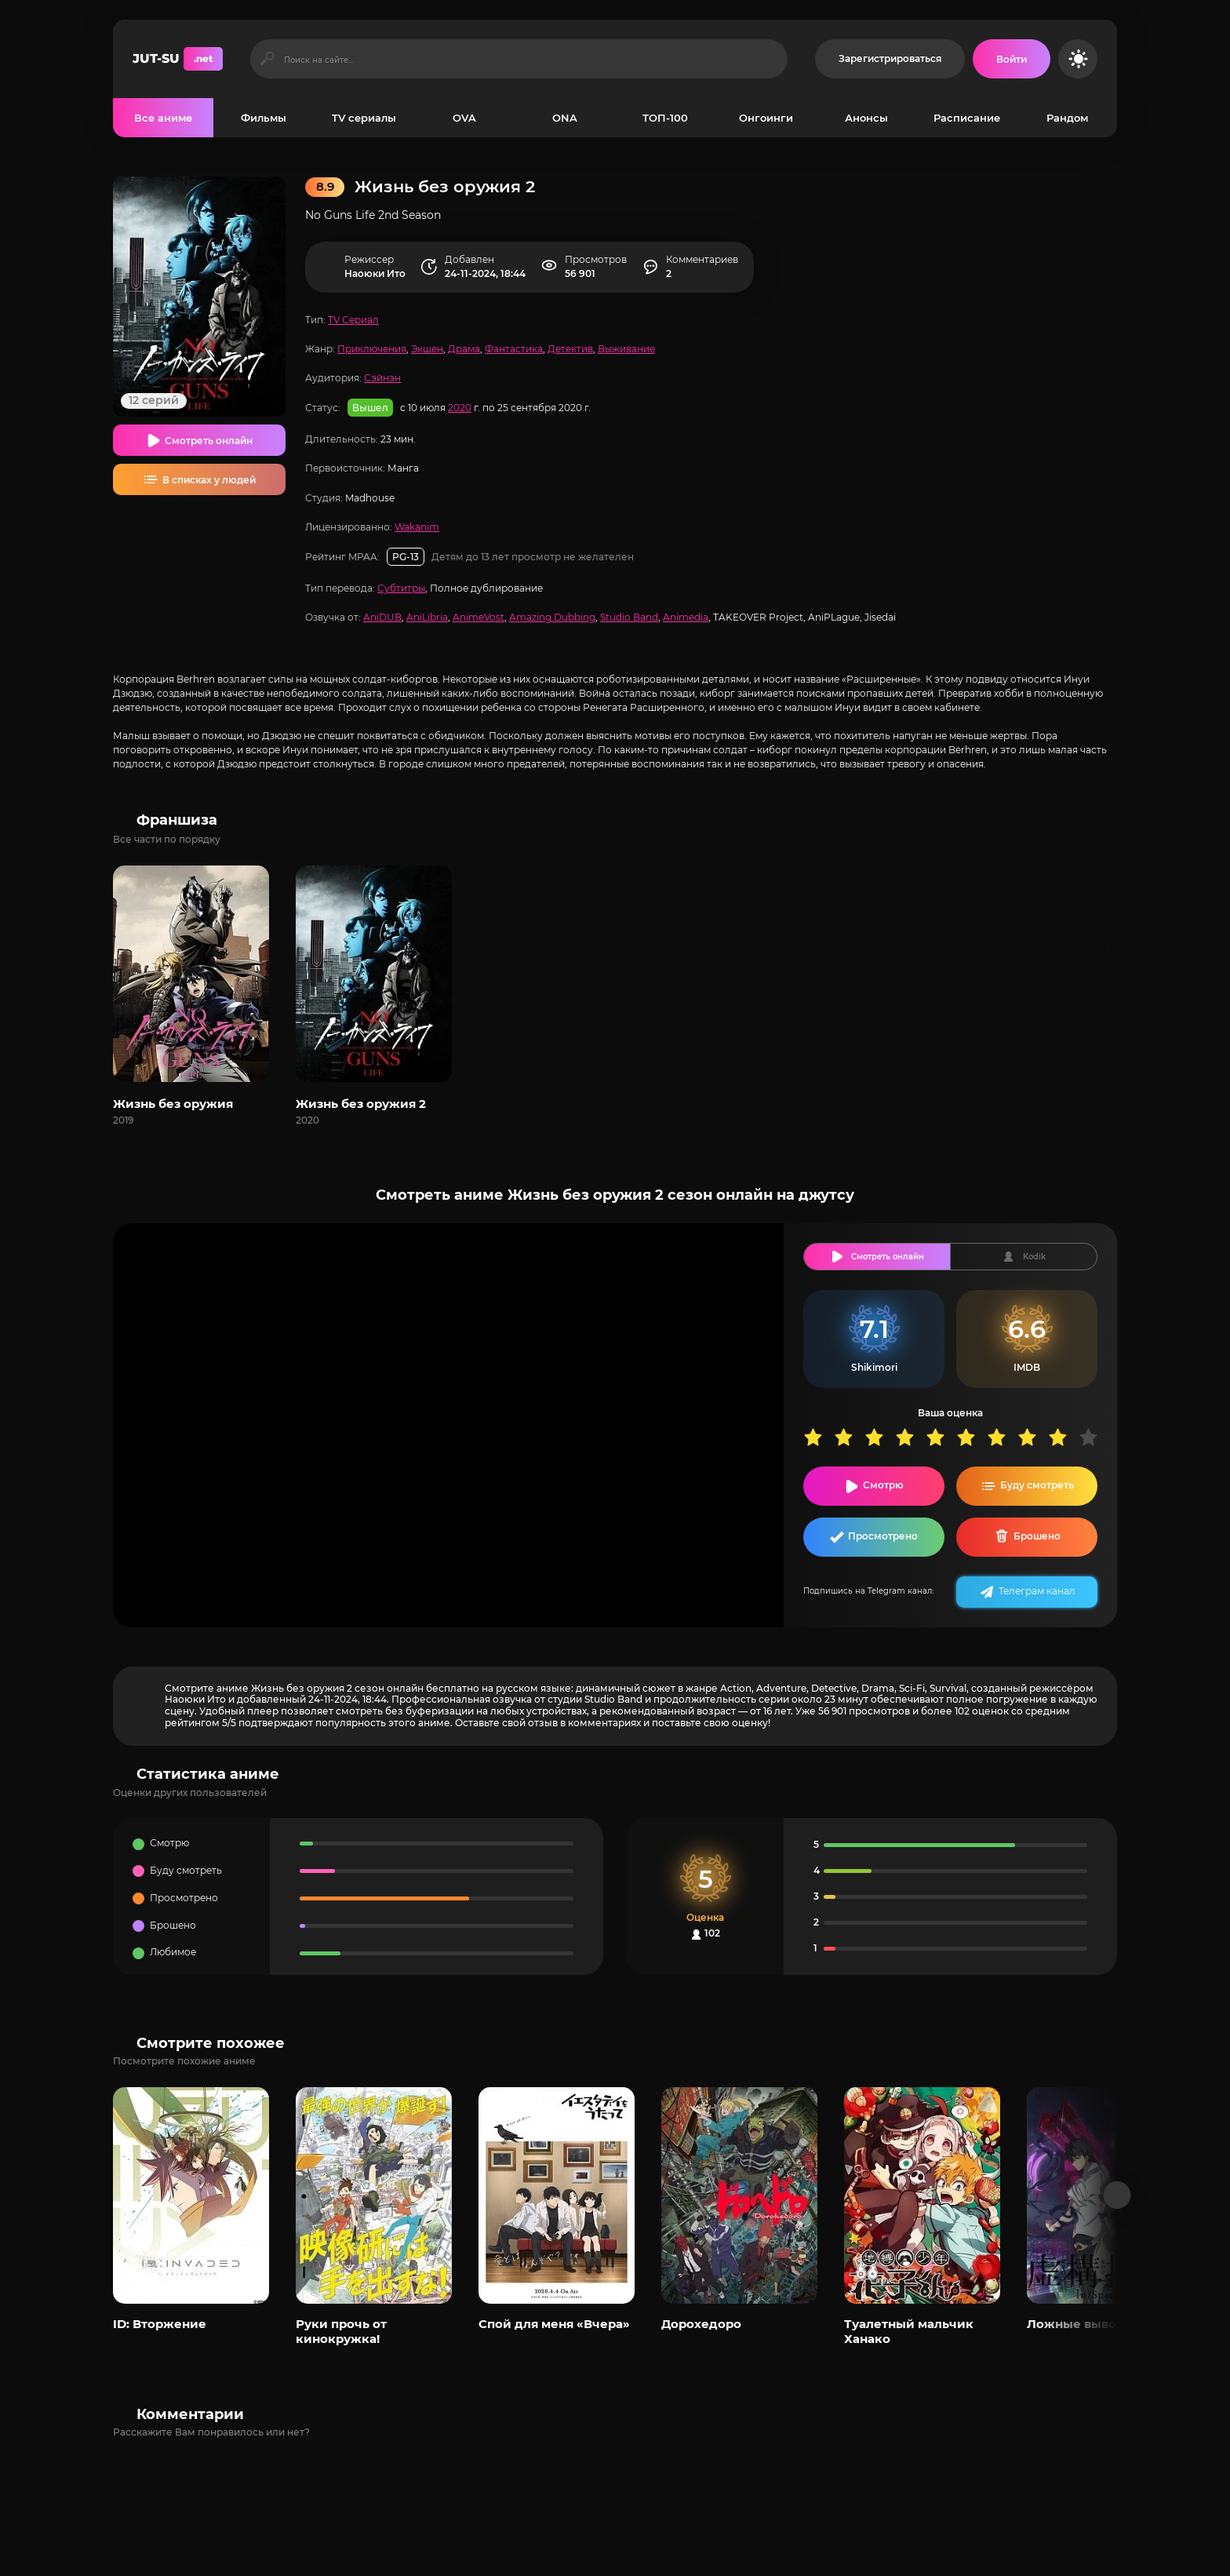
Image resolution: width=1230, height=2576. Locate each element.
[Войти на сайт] (1011, 58)
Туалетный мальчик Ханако (908, 2330)
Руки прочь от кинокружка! (341, 2330)
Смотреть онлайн (209, 440)
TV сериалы (364, 117)
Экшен (427, 349)
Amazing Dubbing (552, 617)
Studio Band (629, 617)
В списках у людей (209, 480)
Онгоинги (766, 117)
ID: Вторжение (159, 2323)
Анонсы (866, 117)
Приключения (371, 349)
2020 (459, 408)
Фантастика (514, 349)
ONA (564, 117)
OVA (464, 117)
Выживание (626, 349)
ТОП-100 (665, 117)
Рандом (1067, 117)
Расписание (966, 117)
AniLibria (427, 617)
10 (1094, 1437)
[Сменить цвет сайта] (1077, 58)
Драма (464, 349)
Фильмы (263, 117)
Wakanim (417, 527)
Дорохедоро (701, 2323)
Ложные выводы (1081, 2323)
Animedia (685, 617)
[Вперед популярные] (1117, 2195)
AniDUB (382, 617)
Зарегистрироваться (890, 58)
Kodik (1034, 1257)
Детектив (570, 349)
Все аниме (163, 117)
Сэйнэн (382, 378)
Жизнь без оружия (173, 1103)
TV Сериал (353, 320)
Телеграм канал (1037, 1591)
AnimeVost (478, 617)
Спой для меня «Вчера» (554, 2323)
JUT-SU (178, 59)
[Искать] (267, 58)
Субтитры (401, 588)
